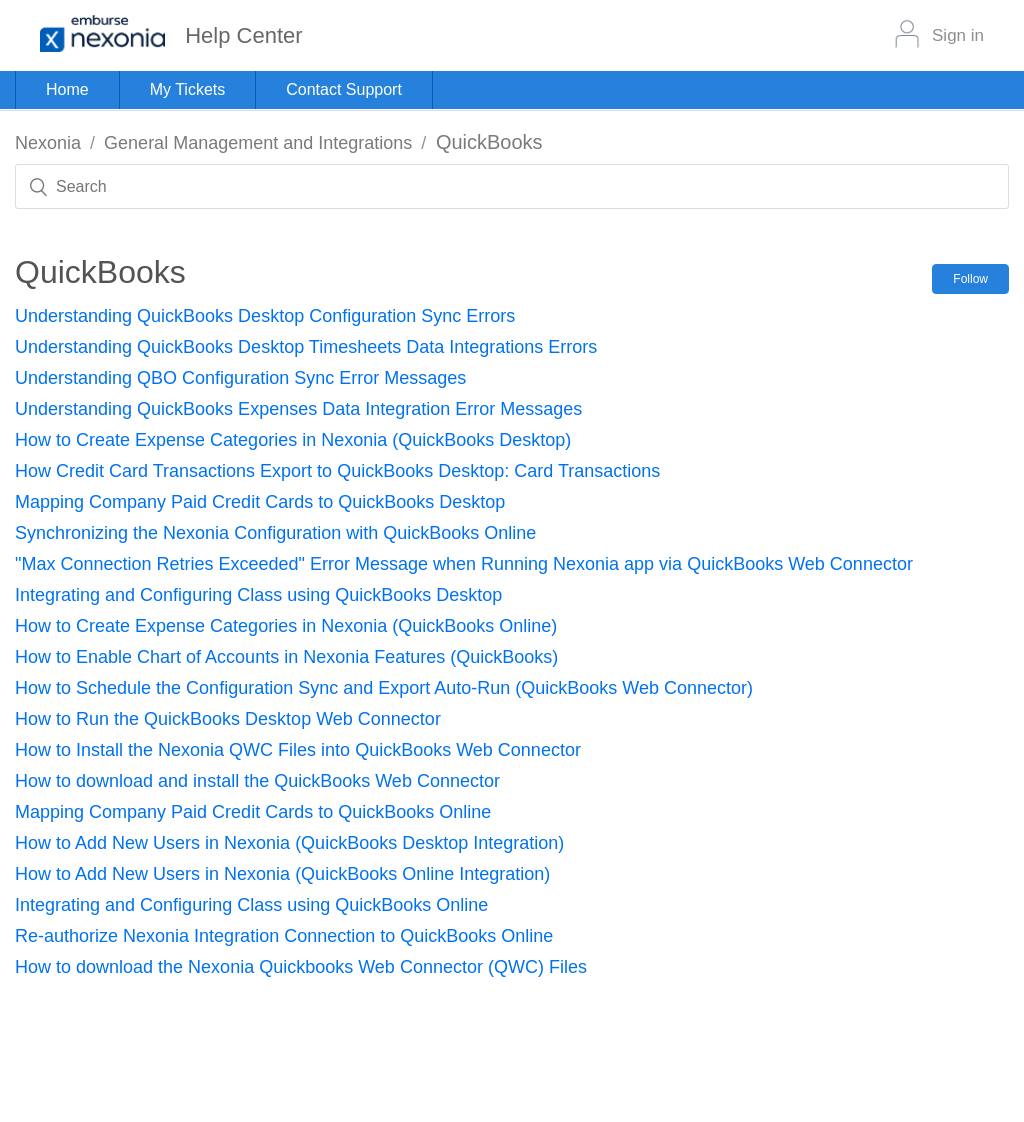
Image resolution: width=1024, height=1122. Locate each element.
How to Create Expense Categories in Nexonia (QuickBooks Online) (286, 626)
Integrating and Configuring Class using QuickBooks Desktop (258, 595)
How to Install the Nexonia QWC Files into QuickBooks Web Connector (298, 750)
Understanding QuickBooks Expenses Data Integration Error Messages (298, 409)
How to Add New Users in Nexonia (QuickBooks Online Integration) (282, 874)
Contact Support (344, 89)
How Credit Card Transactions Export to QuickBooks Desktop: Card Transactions (337, 471)
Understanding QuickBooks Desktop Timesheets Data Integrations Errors (306, 347)
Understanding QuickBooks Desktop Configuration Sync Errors (265, 316)
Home (67, 89)
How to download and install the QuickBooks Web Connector (257, 781)
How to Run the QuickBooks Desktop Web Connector (228, 719)
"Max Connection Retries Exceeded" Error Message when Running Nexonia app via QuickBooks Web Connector (464, 564)
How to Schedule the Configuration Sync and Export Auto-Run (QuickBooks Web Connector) (384, 688)
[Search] (512, 186)
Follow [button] (970, 279)
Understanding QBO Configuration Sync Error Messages (240, 378)
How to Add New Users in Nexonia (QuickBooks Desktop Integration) (289, 843)
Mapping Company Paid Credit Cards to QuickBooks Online (253, 812)
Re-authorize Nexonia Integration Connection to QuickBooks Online (284, 936)
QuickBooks (489, 142)
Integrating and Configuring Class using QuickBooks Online (251, 905)
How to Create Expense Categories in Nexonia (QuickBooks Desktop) (293, 440)
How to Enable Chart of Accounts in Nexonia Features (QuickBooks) (286, 657)
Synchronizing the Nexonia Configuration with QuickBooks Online (275, 533)
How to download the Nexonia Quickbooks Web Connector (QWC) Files (301, 967)
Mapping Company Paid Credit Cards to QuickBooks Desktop (260, 502)
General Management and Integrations (258, 143)
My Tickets (188, 89)
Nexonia (48, 143)
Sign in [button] (958, 35)
